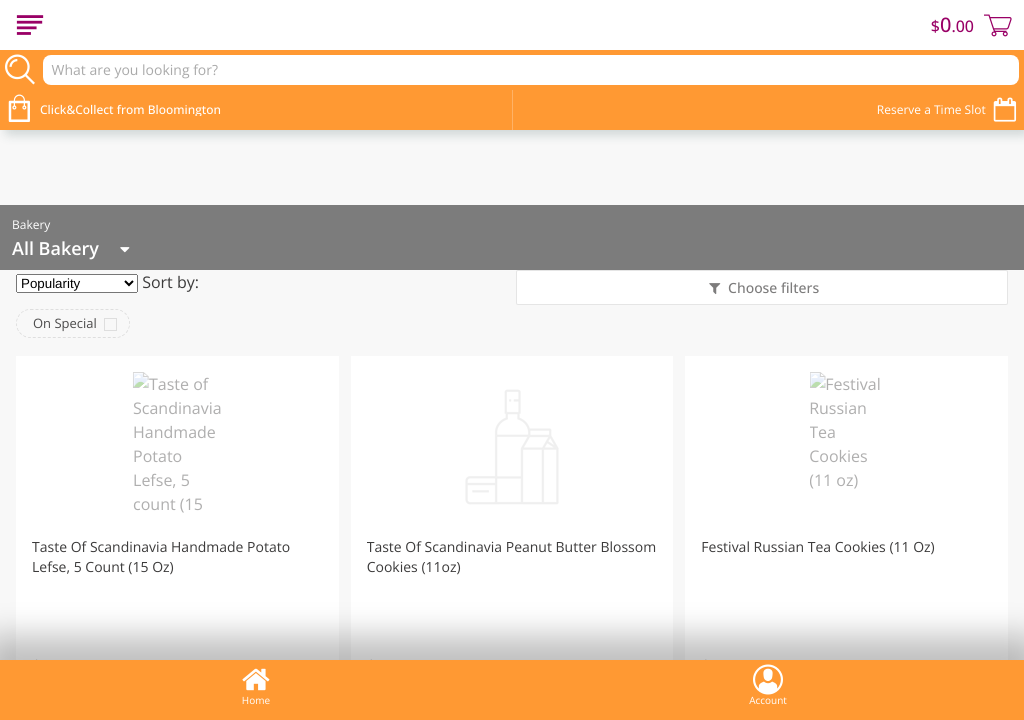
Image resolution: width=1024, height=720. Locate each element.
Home (256, 685)
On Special (65, 323)
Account (768, 685)
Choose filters (771, 288)
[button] (177, 533)
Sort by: (170, 282)
